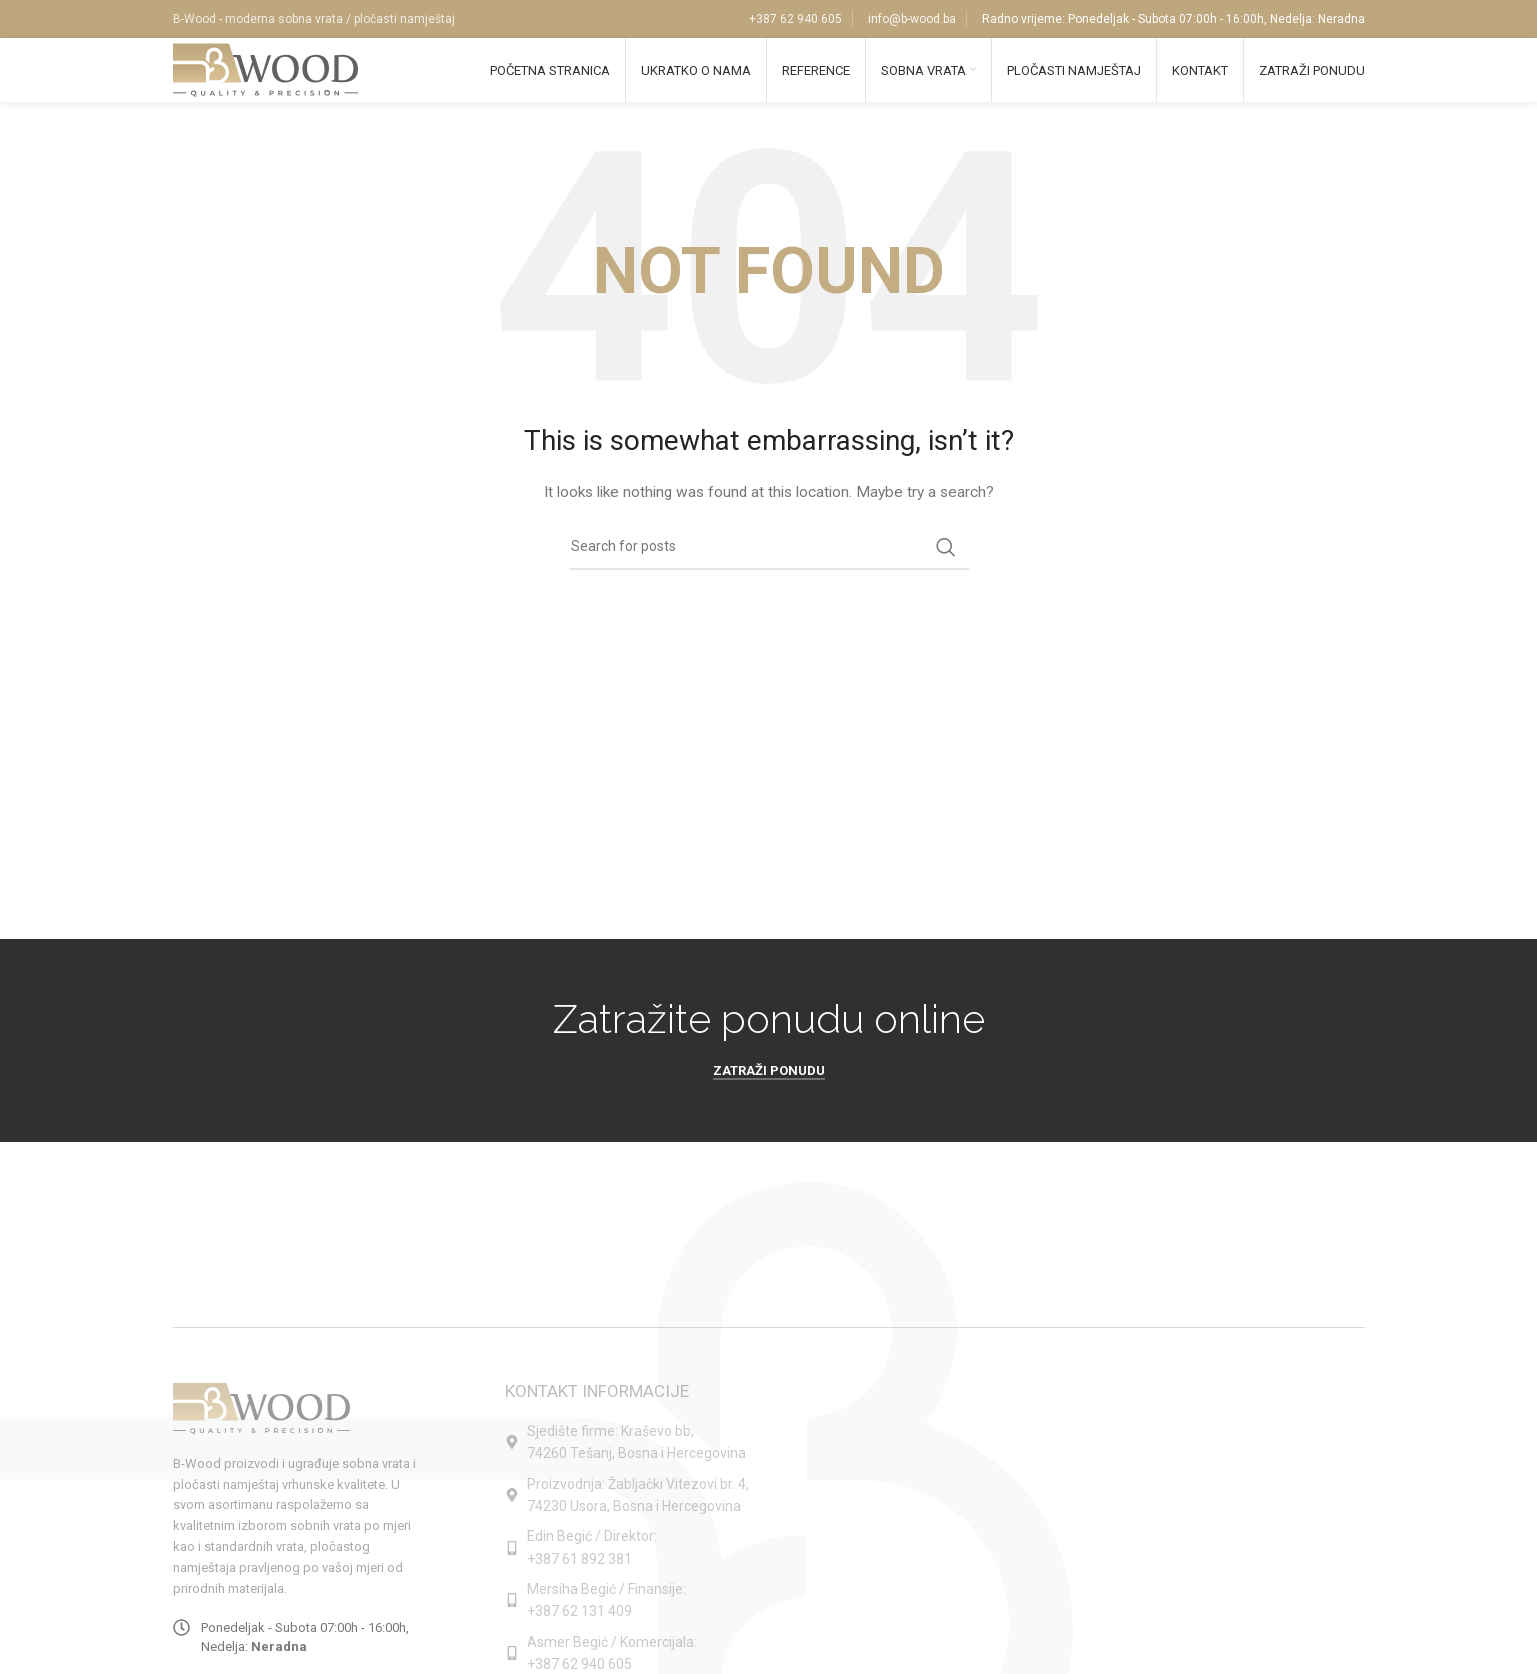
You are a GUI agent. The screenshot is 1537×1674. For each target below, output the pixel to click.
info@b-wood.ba (912, 20)
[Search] (769, 565)
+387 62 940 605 (795, 20)
